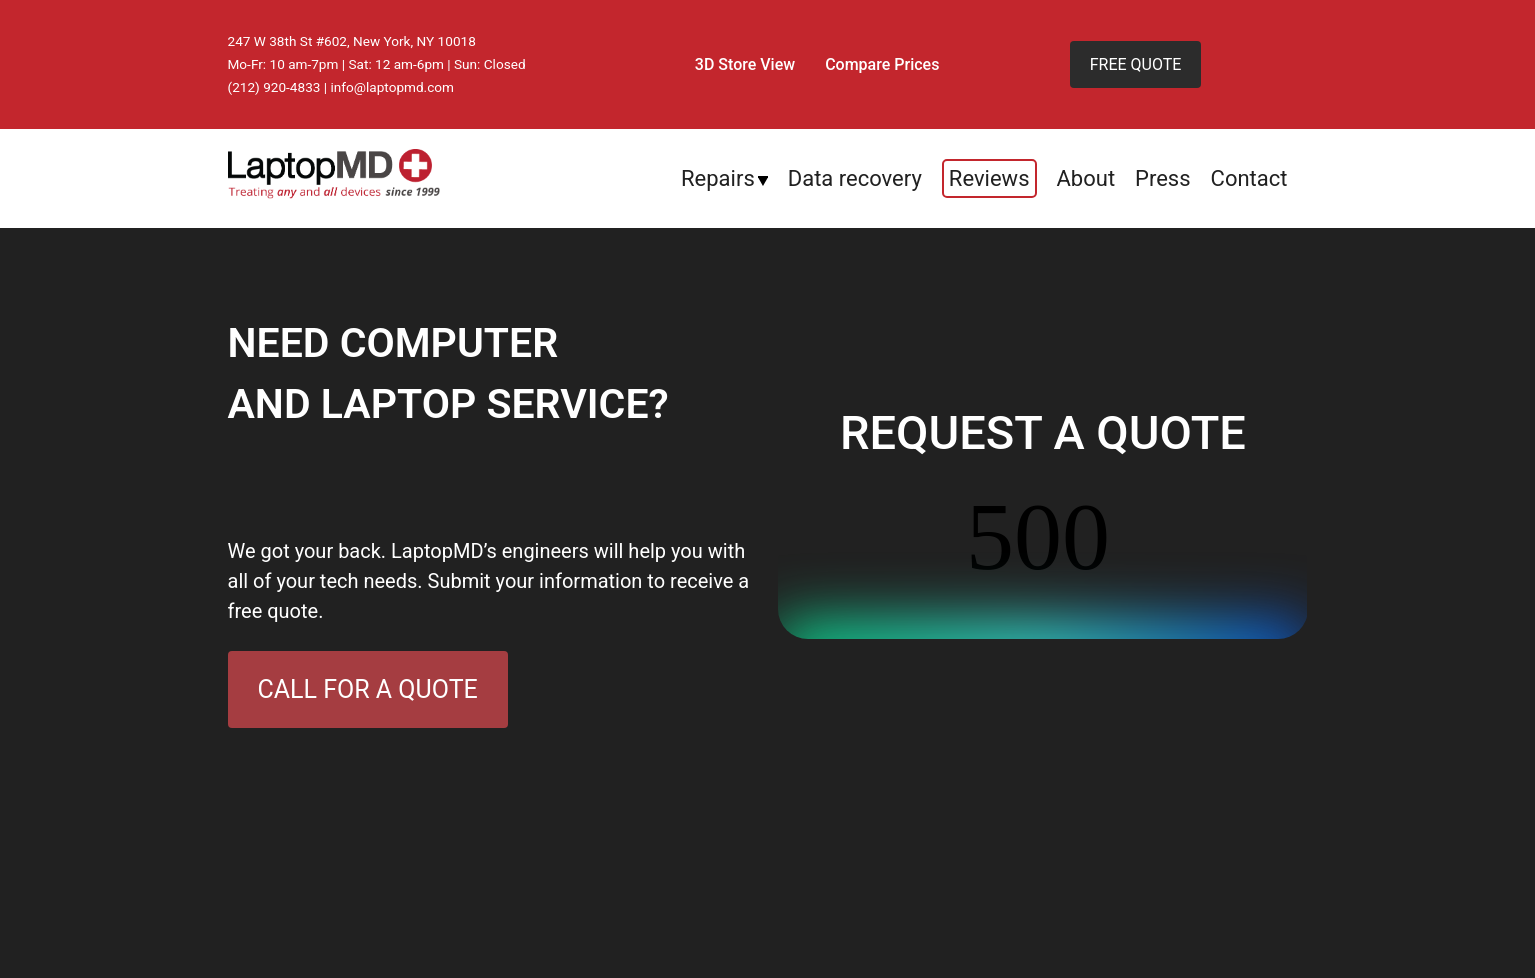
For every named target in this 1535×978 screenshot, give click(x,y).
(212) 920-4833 (274, 87)
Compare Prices (882, 64)
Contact (1249, 178)
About (1086, 178)
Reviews (989, 178)
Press (1163, 178)
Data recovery (855, 178)
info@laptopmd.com (393, 87)
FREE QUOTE (1136, 64)
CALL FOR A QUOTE (368, 689)
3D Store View (745, 64)
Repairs (718, 178)
